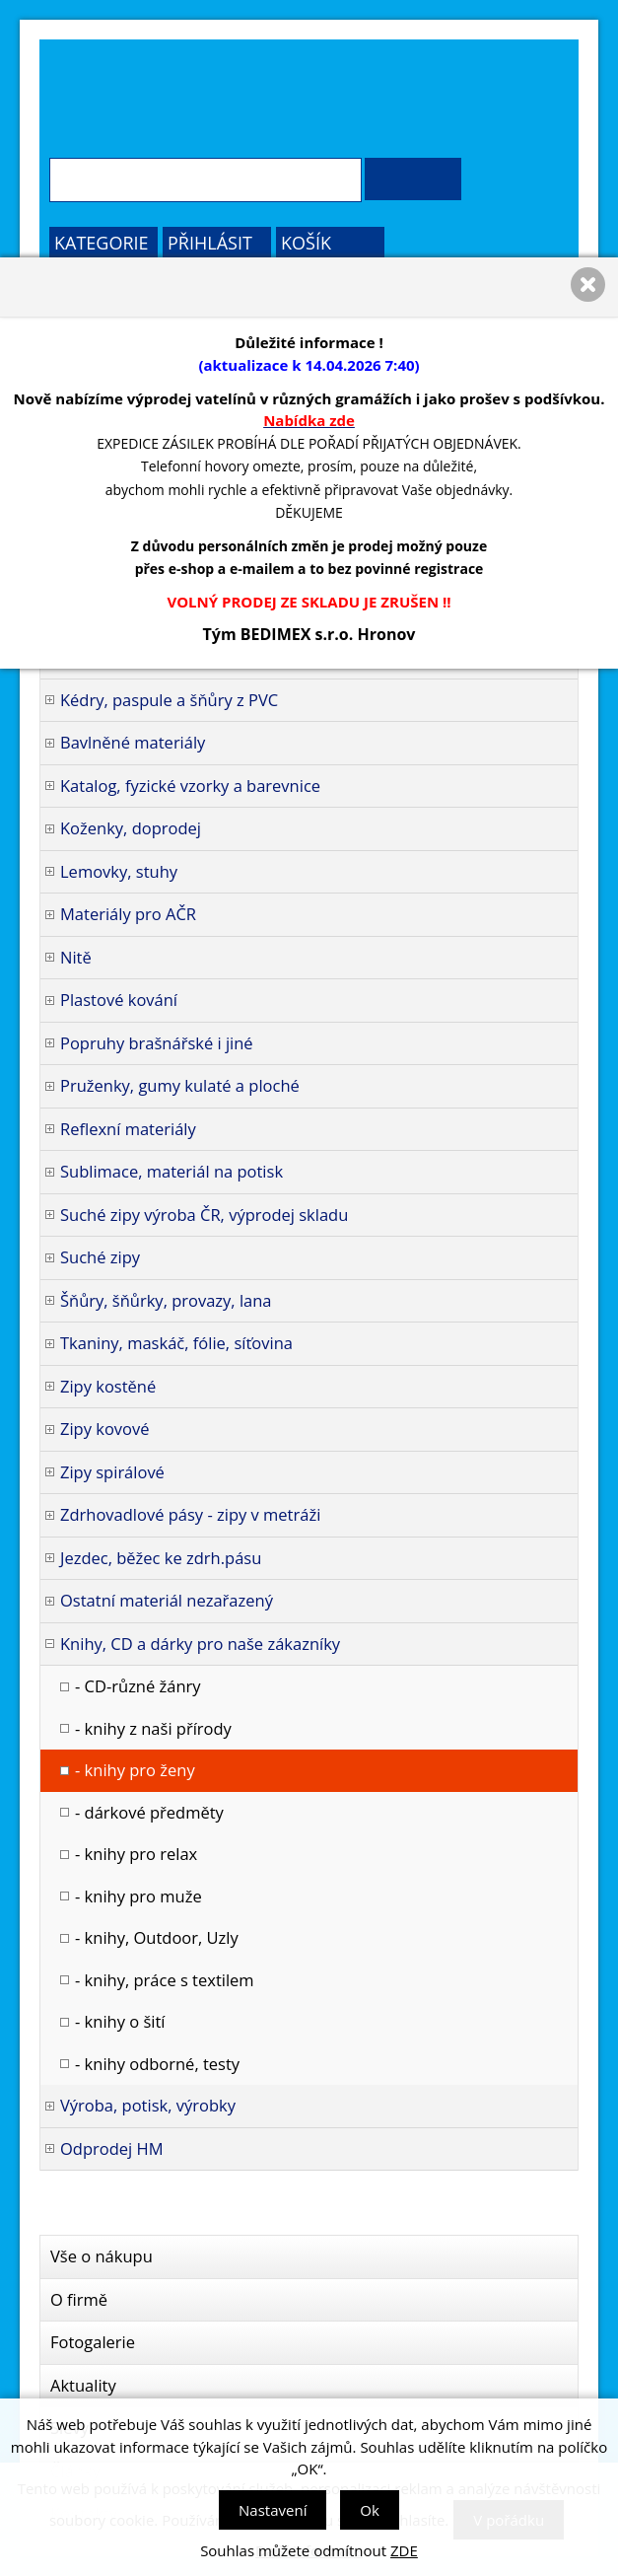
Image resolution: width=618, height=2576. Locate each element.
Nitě (76, 957)
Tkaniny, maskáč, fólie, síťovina (176, 1342)
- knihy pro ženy (135, 1769)
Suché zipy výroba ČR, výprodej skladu (204, 1214)
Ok (369, 2510)
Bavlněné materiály (132, 742)
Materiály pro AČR (128, 913)
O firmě (78, 2299)
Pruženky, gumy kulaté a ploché (180, 1085)
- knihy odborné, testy (157, 2063)
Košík (306, 242)
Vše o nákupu (101, 2256)
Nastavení (273, 2510)
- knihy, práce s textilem (164, 1979)
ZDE (404, 2550)
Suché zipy (100, 1257)
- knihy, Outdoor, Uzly (157, 1937)
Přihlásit (210, 242)
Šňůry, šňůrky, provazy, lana (166, 1300)
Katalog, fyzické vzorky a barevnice (190, 785)
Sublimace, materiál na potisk (171, 1171)
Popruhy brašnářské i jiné (156, 1043)
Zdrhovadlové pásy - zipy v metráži (190, 1514)
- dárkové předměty (149, 1812)
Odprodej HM (112, 2148)
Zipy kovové (105, 1428)
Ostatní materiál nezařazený (166, 1600)
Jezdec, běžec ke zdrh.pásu (160, 1557)
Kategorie (101, 242)
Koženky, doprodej (130, 828)
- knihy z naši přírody (153, 1728)
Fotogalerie (92, 2341)
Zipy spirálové (112, 1472)
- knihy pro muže (138, 1896)
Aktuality (83, 2385)
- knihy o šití (120, 2021)
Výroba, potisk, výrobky (148, 2105)
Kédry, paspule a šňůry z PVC (169, 699)
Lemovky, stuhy (118, 871)
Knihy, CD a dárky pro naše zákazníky (200, 1643)
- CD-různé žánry (138, 1686)
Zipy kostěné (108, 1386)
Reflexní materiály (128, 1128)
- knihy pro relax (136, 1853)
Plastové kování (118, 999)
